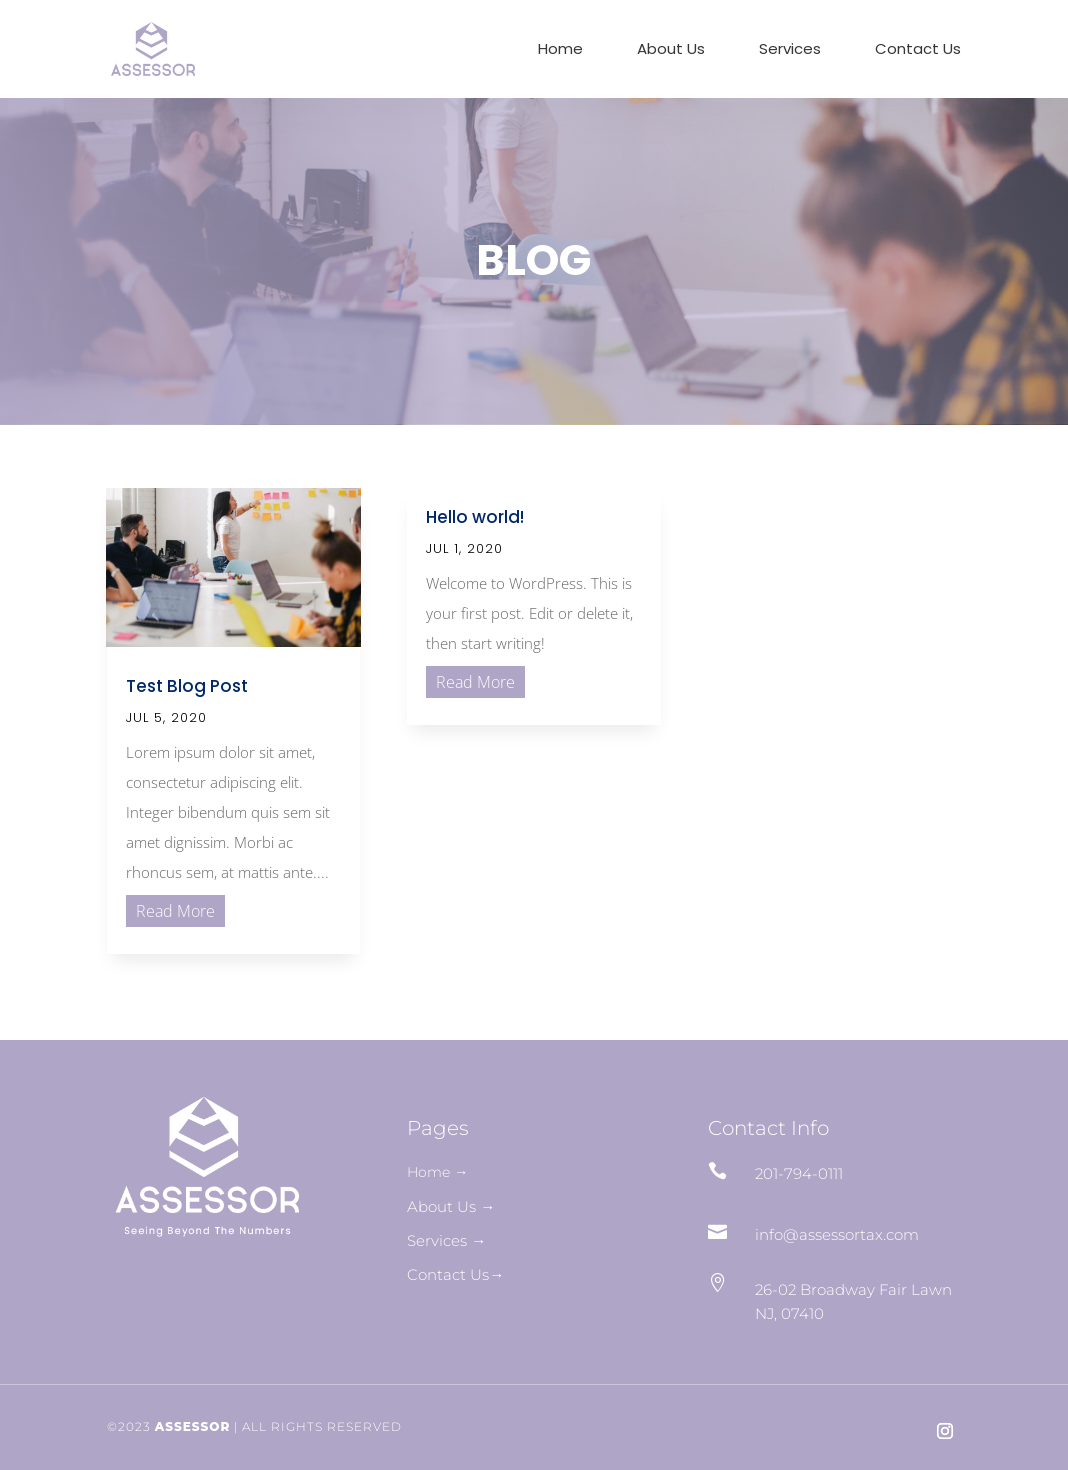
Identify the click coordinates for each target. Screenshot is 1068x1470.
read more (175, 911)
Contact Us (918, 50)
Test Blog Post (187, 686)
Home (560, 50)
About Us (671, 50)
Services (790, 50)
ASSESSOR (193, 1426)
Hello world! (475, 517)
